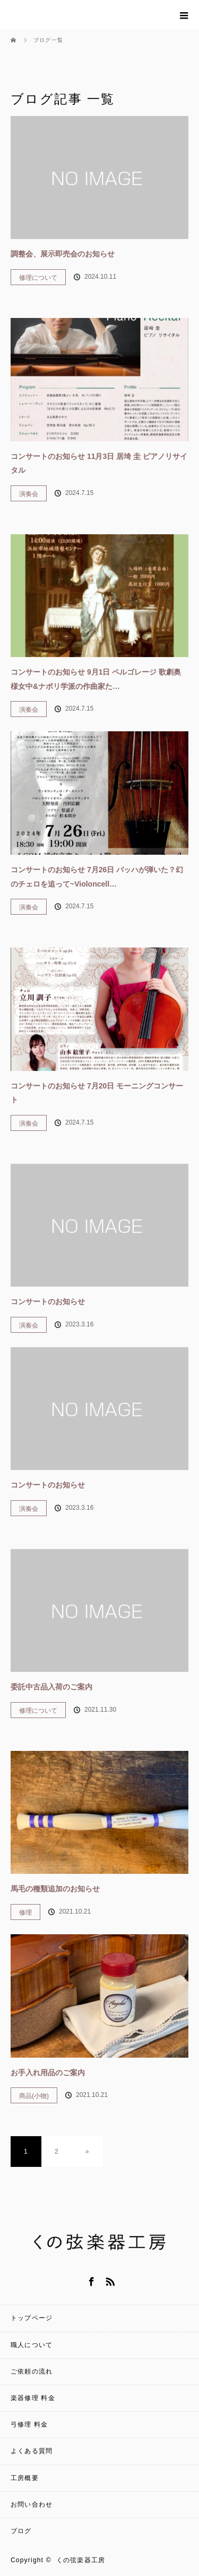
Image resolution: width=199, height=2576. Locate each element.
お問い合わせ (32, 2504)
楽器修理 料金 (33, 2398)
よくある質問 (32, 2451)
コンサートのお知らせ (48, 1301)
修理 (25, 1912)
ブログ (21, 2531)
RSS (109, 2280)
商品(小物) (34, 2096)
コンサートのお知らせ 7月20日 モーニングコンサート (97, 1093)
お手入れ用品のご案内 (48, 2072)
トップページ (32, 2318)
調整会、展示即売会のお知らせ (63, 254)
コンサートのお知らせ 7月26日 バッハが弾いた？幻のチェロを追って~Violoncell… (97, 876)
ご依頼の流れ (32, 2371)
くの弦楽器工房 (80, 2560)
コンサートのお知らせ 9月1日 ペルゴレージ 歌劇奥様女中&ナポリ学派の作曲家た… (96, 679)
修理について (38, 277)
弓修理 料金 (29, 2424)
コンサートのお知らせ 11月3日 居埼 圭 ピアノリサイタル (99, 463)
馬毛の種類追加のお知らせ (55, 1888)
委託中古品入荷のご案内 (51, 1687)
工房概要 (25, 2478)
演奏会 (28, 494)
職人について (32, 2345)
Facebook (90, 2280)
